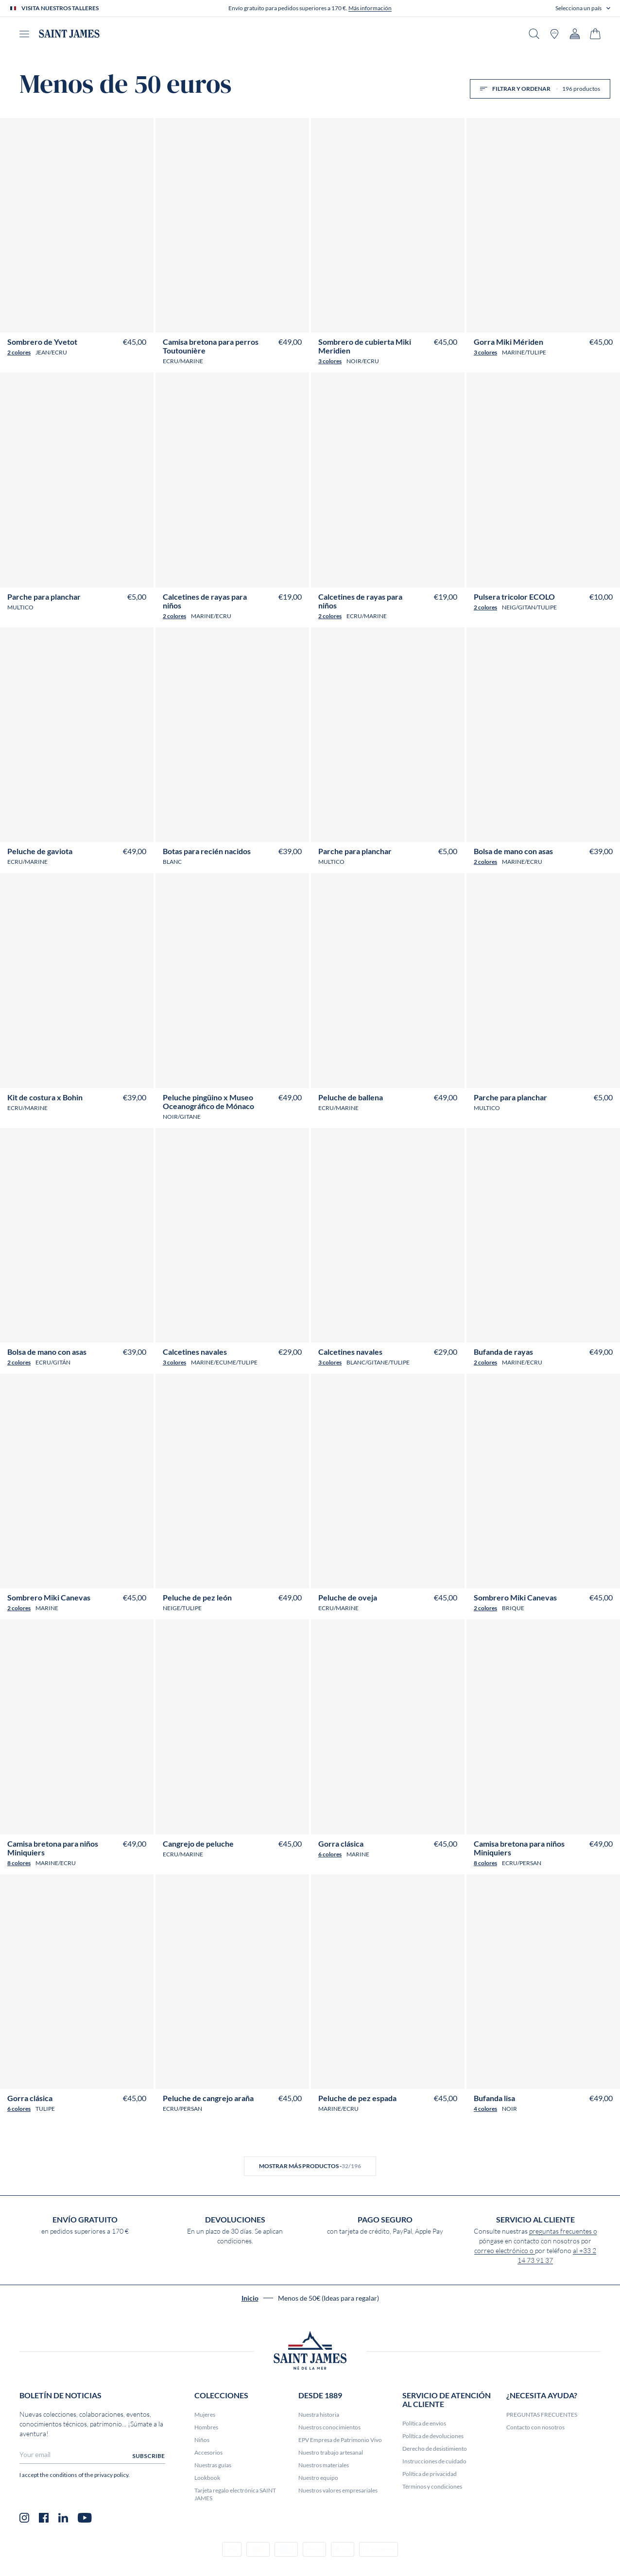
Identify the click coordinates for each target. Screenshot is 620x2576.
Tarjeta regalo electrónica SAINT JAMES (235, 2494)
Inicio (249, 2298)
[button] (582, 8)
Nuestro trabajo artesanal (330, 2452)
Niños (201, 2440)
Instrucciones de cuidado (434, 2461)
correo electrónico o (504, 2251)
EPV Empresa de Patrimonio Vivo (340, 2440)
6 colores (330, 1854)
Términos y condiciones (432, 2486)
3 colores (330, 361)
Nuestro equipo (318, 2478)
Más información (370, 8)
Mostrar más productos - (310, 2166)
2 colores (19, 352)
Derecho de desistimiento (434, 2448)
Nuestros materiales (323, 2465)
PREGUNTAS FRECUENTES (541, 2414)
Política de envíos (424, 2423)
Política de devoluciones (433, 2436)
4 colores (485, 2108)
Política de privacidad (429, 2474)
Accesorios (208, 2452)
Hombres (206, 2427)
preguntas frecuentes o (563, 2231)
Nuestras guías (212, 2465)
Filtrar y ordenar (540, 88)
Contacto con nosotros (535, 2427)
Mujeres (204, 2414)
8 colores (19, 1863)
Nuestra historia (318, 2414)
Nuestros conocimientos (329, 2427)
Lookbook (207, 2478)
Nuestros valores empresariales (338, 2490)
